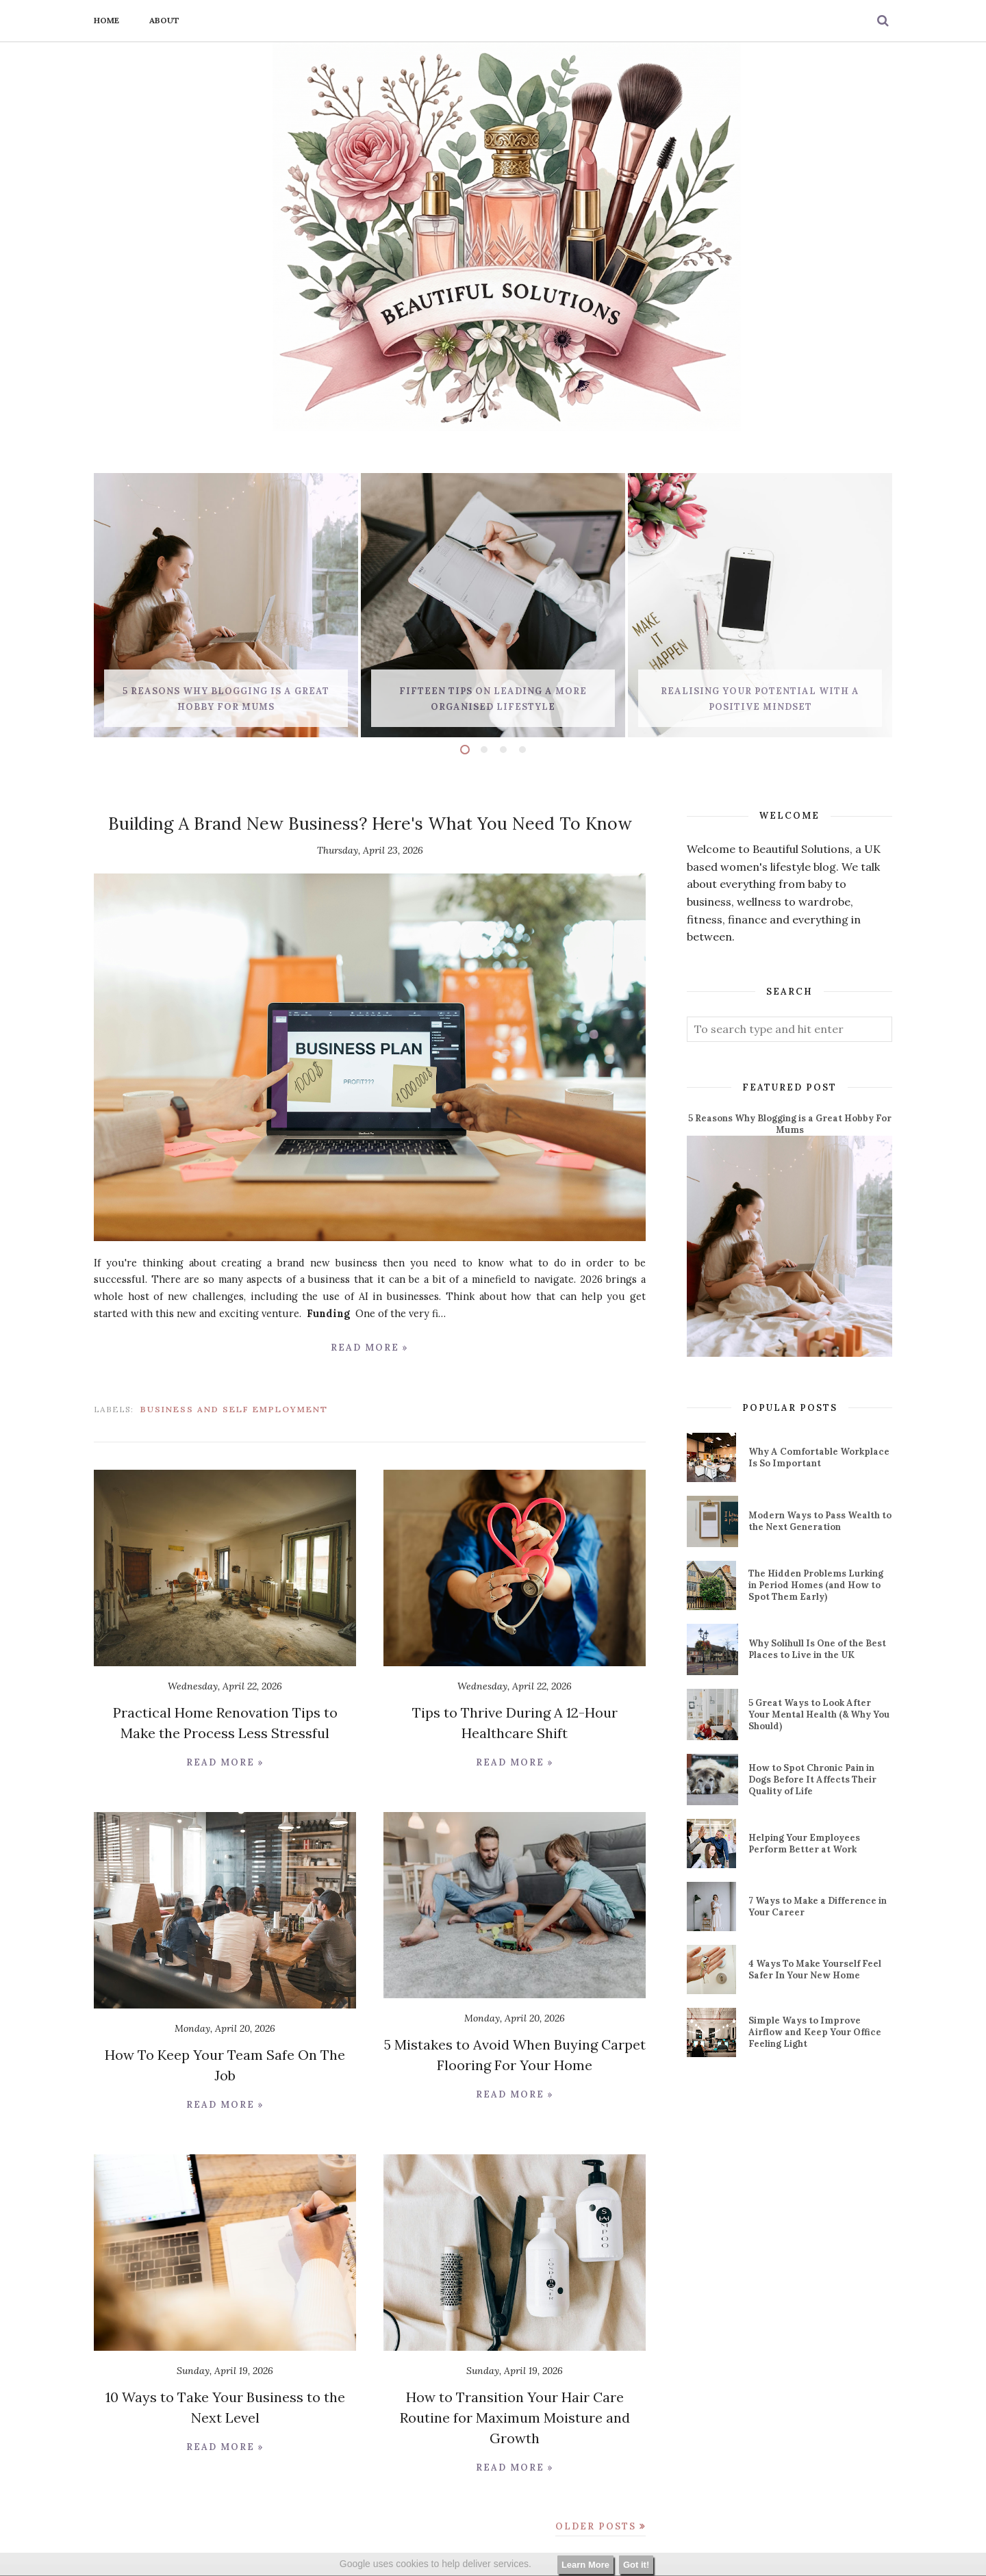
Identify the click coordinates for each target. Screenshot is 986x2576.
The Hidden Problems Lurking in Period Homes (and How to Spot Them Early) (815, 1585)
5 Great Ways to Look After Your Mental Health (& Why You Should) (818, 1714)
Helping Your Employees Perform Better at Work (804, 1843)
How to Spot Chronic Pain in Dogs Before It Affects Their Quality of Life (812, 1779)
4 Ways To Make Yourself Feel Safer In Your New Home (814, 1969)
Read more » (370, 1347)
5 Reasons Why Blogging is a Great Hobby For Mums (790, 1124)
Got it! (636, 2565)
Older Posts (595, 2526)
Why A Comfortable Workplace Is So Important (818, 1457)
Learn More (585, 2565)
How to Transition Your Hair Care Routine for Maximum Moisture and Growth (515, 2417)
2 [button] (484, 749)
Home (106, 20)
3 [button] (503, 749)
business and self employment (234, 1409)
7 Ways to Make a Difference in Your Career (817, 1906)
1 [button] (465, 749)
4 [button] (522, 749)
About (164, 20)
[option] (226, 605)
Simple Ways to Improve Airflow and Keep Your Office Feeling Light (814, 2032)
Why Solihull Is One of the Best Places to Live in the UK (817, 1649)
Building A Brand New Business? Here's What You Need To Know (370, 823)
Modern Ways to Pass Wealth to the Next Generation (820, 1521)
